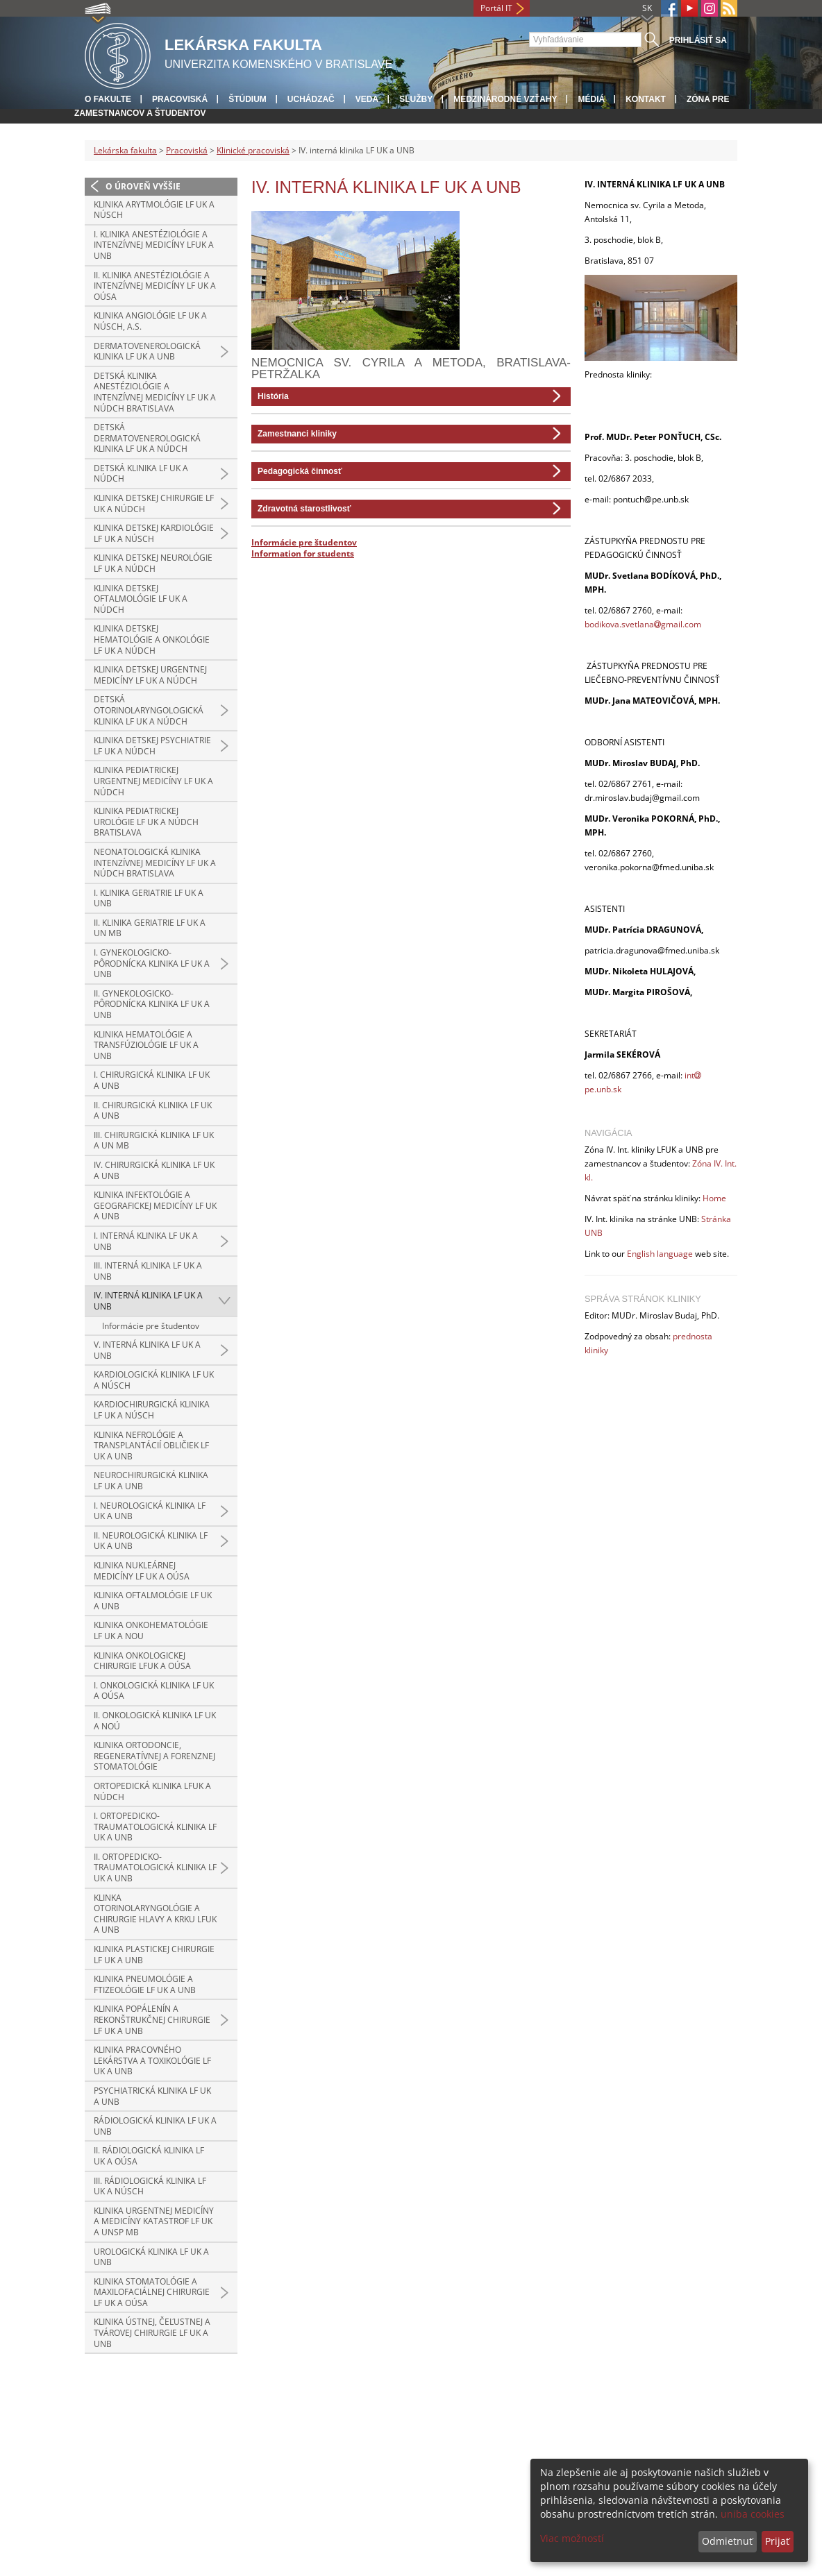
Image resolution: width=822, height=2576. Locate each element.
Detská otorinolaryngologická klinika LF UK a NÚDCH (148, 710)
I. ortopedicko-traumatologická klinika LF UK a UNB (155, 1826)
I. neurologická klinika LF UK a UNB (150, 1511)
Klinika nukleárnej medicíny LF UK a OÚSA (142, 1570)
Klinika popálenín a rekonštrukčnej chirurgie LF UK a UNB (152, 2019)
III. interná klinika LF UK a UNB (148, 1271)
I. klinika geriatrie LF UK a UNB (148, 898)
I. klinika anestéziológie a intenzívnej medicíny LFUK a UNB (154, 245)
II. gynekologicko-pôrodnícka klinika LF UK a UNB (152, 1004)
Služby (416, 99)
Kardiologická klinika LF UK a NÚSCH (154, 1379)
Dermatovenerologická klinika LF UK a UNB (147, 351)
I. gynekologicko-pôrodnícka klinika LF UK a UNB (152, 963)
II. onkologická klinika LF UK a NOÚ (155, 1720)
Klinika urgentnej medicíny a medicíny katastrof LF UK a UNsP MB (154, 2221)
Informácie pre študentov (150, 1326)
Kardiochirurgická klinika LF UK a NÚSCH (152, 1409)
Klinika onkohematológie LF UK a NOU (151, 1630)
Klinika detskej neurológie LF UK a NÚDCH (153, 563)
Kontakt (646, 99)
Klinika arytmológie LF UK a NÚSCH (154, 209)
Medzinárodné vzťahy (505, 99)
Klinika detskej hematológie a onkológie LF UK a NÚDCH (152, 639)
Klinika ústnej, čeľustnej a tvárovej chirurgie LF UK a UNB (152, 2332)
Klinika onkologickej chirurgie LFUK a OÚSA (142, 1661)
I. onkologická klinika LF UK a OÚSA (154, 1690)
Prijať (777, 2541)
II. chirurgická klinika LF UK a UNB (153, 1110)
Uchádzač (311, 99)
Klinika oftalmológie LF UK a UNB (153, 1600)
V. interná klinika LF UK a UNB (147, 1350)
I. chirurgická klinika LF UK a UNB (152, 1080)
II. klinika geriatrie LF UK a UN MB (150, 928)
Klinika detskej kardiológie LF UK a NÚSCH (154, 533)
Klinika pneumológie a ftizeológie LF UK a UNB (145, 1984)
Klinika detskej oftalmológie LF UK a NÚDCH (140, 599)
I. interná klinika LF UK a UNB (146, 1241)
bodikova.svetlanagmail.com (643, 624)
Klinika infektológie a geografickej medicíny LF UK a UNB (155, 1205)
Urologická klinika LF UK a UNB (151, 2257)
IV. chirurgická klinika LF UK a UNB (154, 1170)
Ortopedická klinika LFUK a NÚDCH (152, 1791)
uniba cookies (753, 2513)
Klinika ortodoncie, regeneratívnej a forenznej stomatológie (154, 1755)
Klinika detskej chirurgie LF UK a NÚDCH (154, 503)
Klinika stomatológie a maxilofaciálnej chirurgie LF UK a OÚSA (152, 2292)
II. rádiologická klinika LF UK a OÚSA (149, 2155)
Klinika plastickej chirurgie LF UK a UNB (154, 1954)
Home (714, 1198)
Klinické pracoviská (253, 150)
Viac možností (572, 2538)
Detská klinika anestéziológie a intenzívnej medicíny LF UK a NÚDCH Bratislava (155, 392)
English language (660, 1254)
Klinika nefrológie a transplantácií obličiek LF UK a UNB (151, 1445)
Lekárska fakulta (125, 150)
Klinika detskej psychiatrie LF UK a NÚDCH (152, 745)
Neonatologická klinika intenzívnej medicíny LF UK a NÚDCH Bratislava (155, 862)
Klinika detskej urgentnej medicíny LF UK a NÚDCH (150, 674)
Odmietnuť (727, 2541)
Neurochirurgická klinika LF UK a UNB (151, 1480)
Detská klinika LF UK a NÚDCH (141, 473)
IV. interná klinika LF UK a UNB (148, 1300)
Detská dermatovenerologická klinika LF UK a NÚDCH (147, 438)
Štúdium (247, 99)
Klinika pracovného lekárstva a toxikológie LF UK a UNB (152, 2060)
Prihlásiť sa (698, 40)
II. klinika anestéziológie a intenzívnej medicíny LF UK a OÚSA (155, 286)
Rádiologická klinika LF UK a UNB (155, 2126)
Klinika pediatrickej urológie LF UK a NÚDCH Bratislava (146, 821)
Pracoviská (180, 99)
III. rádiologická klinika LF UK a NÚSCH (150, 2186)
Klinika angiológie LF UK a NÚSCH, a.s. (150, 321)
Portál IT (496, 8)
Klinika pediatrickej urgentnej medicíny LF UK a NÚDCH (153, 780)
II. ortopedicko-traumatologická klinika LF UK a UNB (155, 1867)
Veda (366, 99)
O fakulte (108, 99)
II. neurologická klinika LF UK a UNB (151, 1541)
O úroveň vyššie (143, 186)
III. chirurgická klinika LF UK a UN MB (154, 1140)
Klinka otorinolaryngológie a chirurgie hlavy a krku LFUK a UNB (155, 1914)
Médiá (591, 99)
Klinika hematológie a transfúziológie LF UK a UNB (146, 1045)
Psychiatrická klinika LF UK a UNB (152, 2096)
